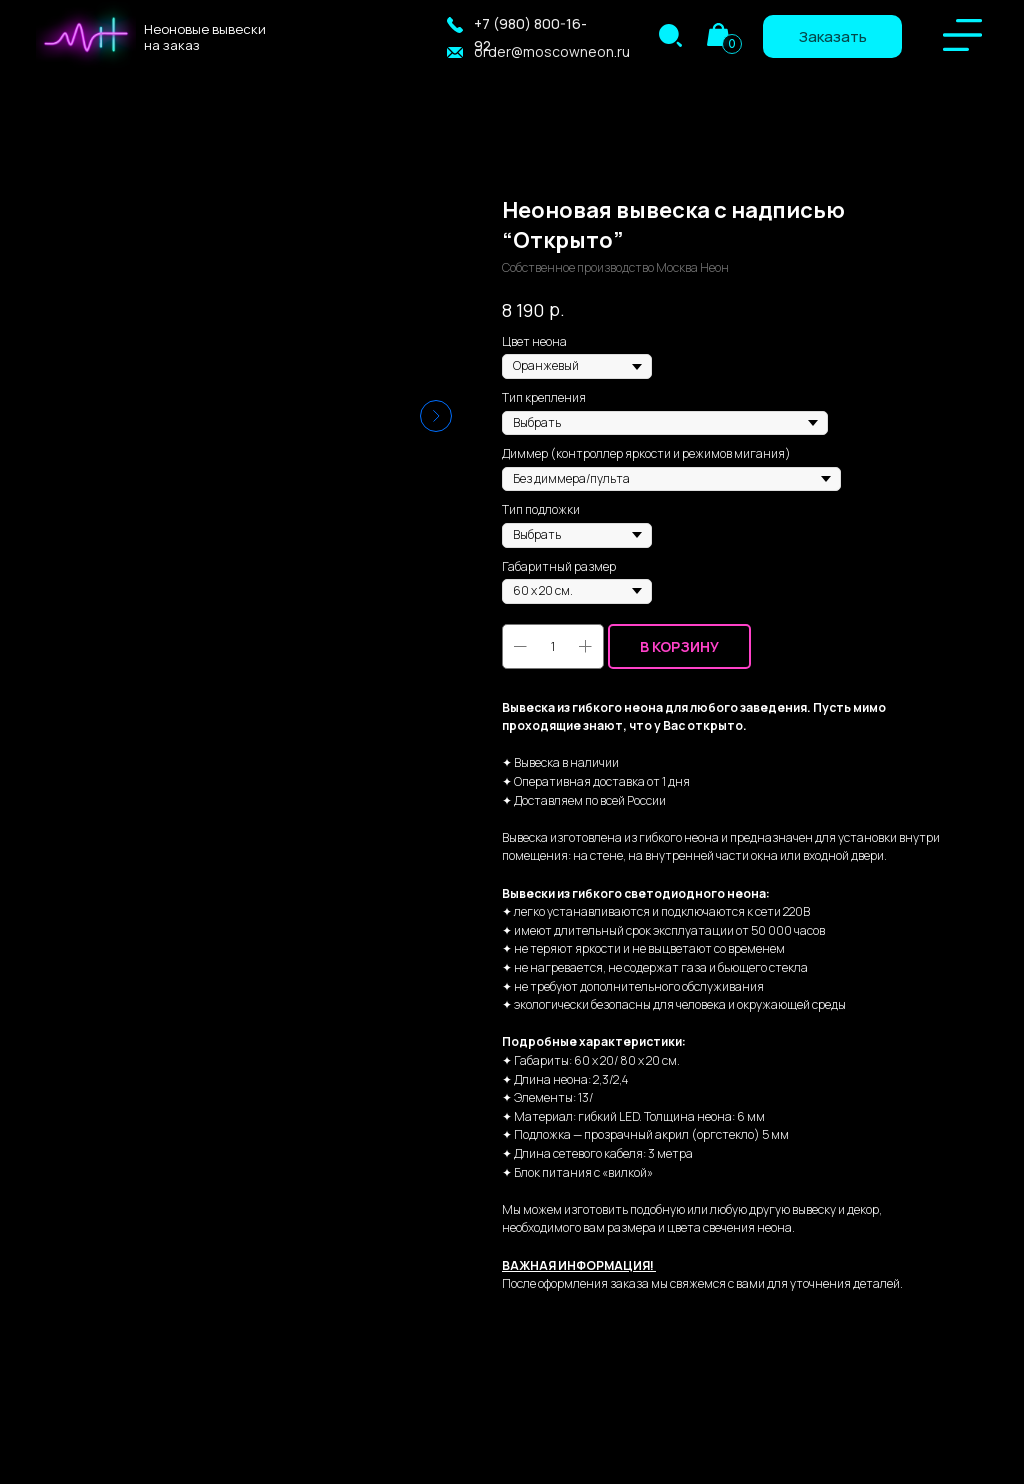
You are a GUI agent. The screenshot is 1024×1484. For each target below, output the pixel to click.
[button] (455, 25)
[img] (670, 35)
